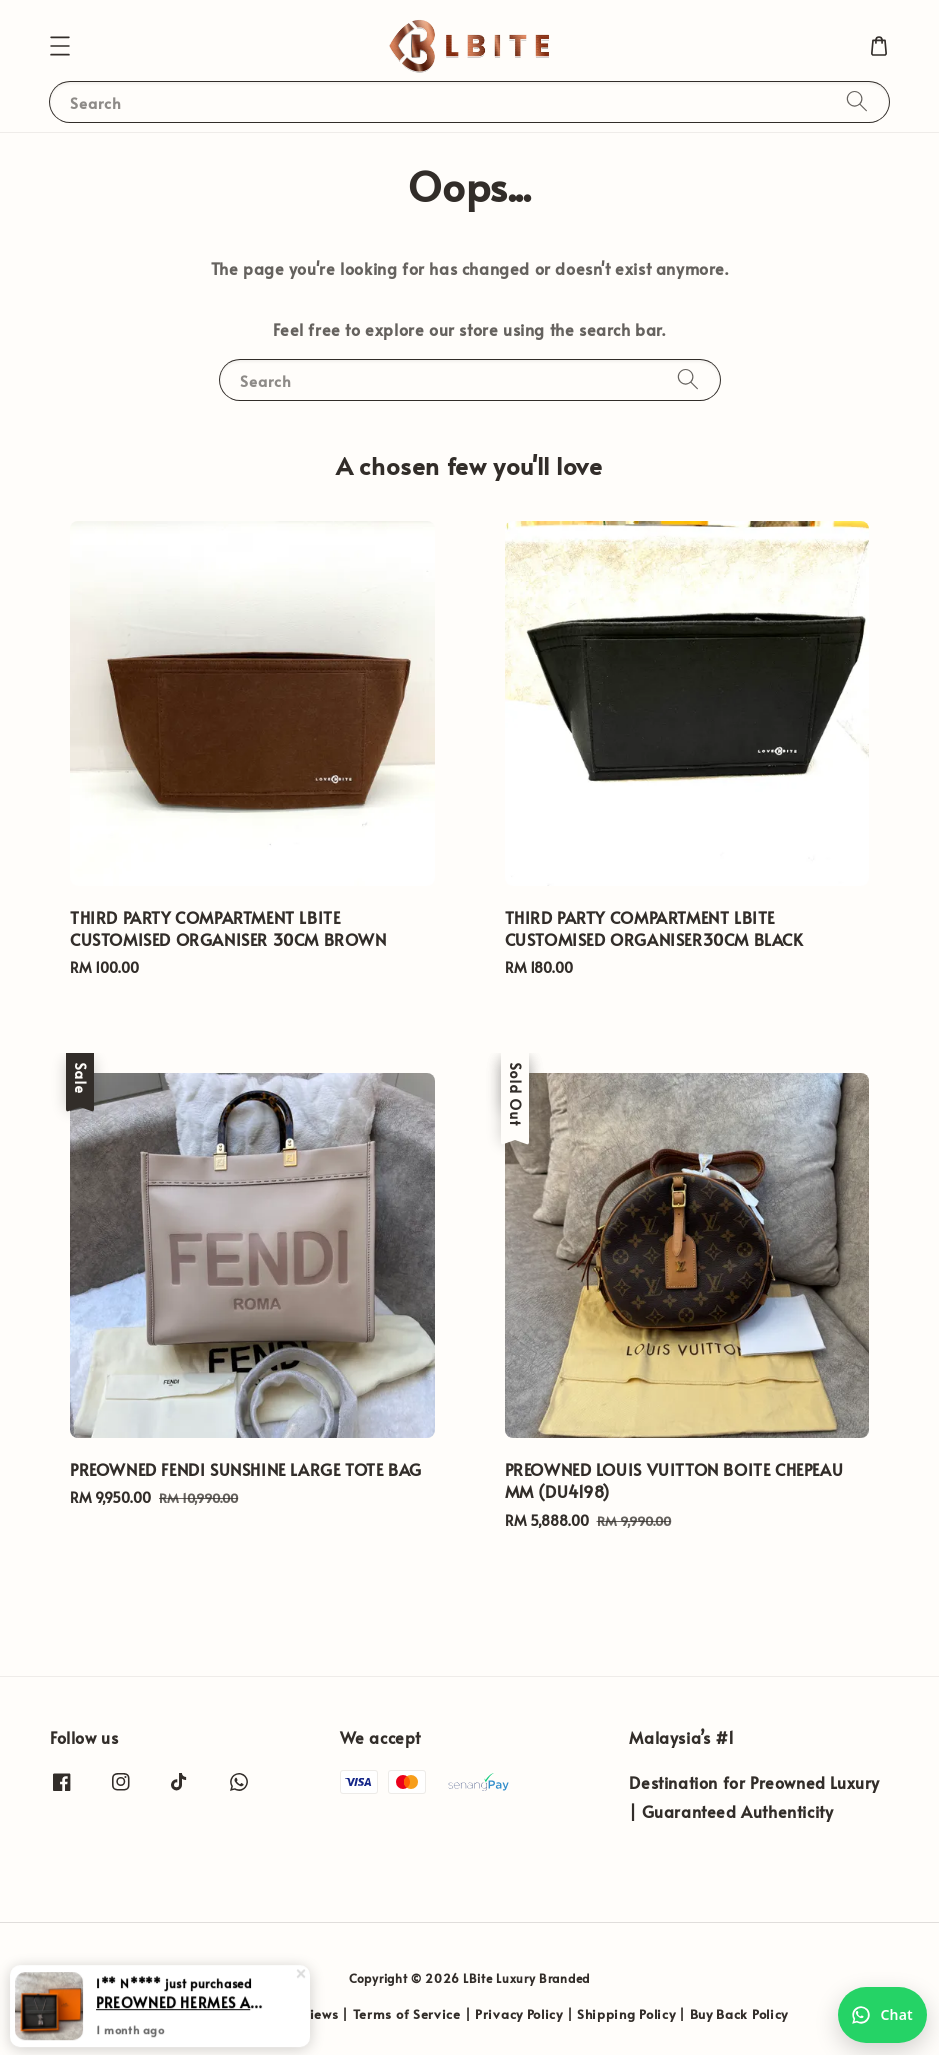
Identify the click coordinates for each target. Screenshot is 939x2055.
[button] (60, 46)
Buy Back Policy (739, 2014)
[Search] (857, 101)
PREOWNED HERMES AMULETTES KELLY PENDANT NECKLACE (184, 2017)
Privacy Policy (519, 2014)
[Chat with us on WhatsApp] (882, 2015)
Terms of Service (407, 2014)
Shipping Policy (626, 2014)
